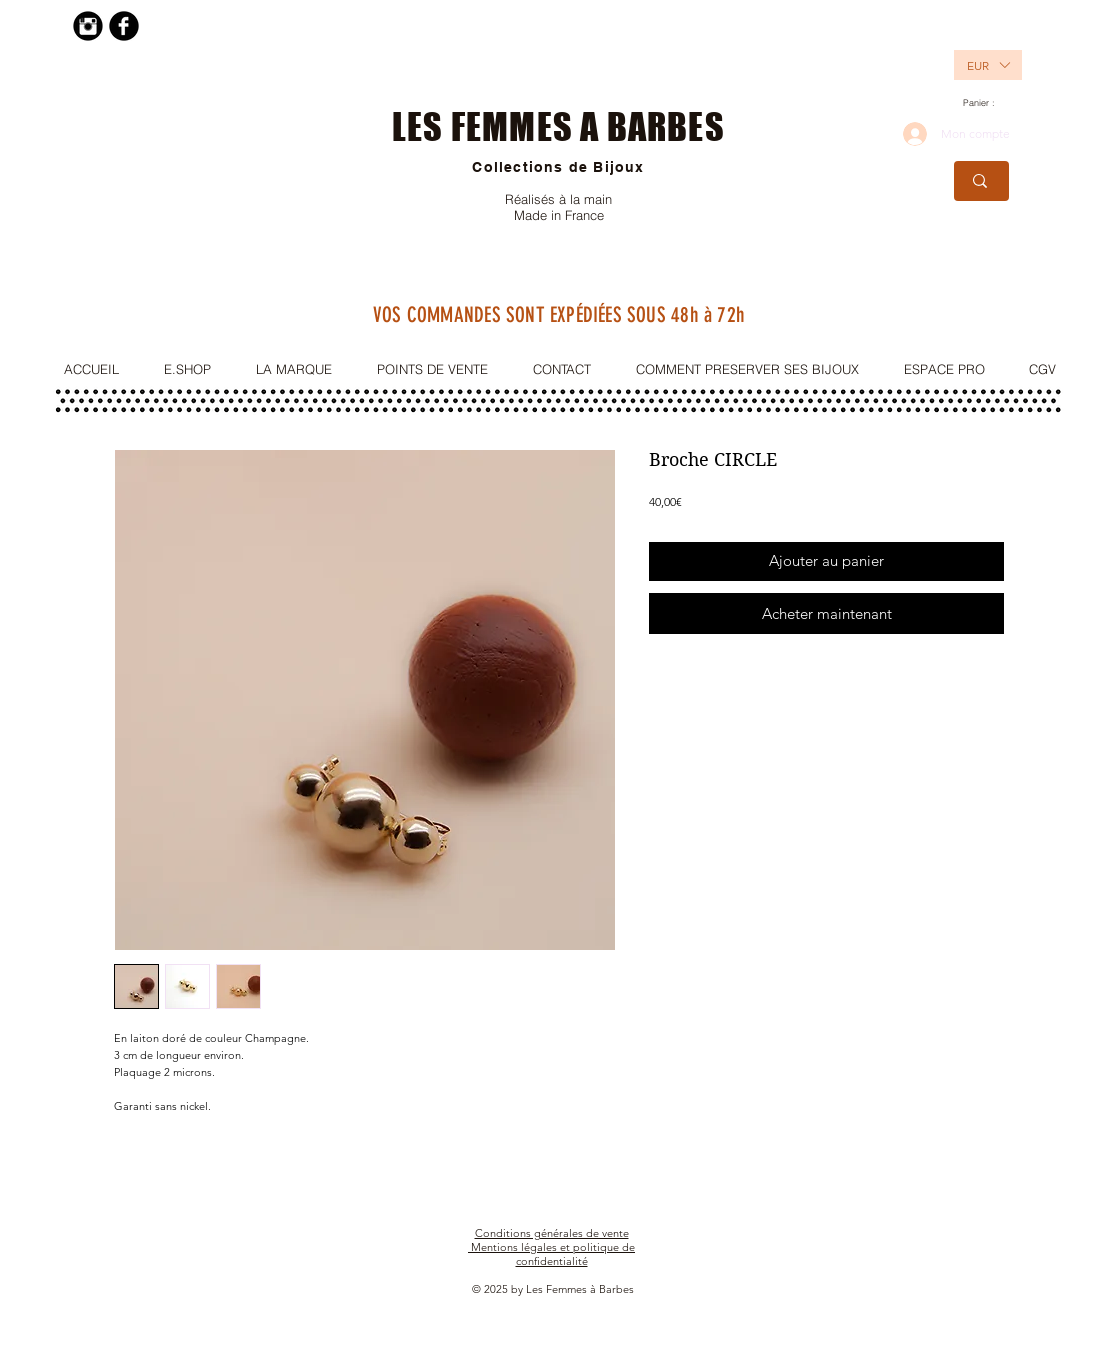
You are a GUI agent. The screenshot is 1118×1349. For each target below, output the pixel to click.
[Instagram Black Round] (88, 26)
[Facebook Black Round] (124, 26)
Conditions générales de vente (552, 1233)
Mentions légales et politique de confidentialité (553, 1254)
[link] (986, 103)
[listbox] (988, 65)
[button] (977, 65)
